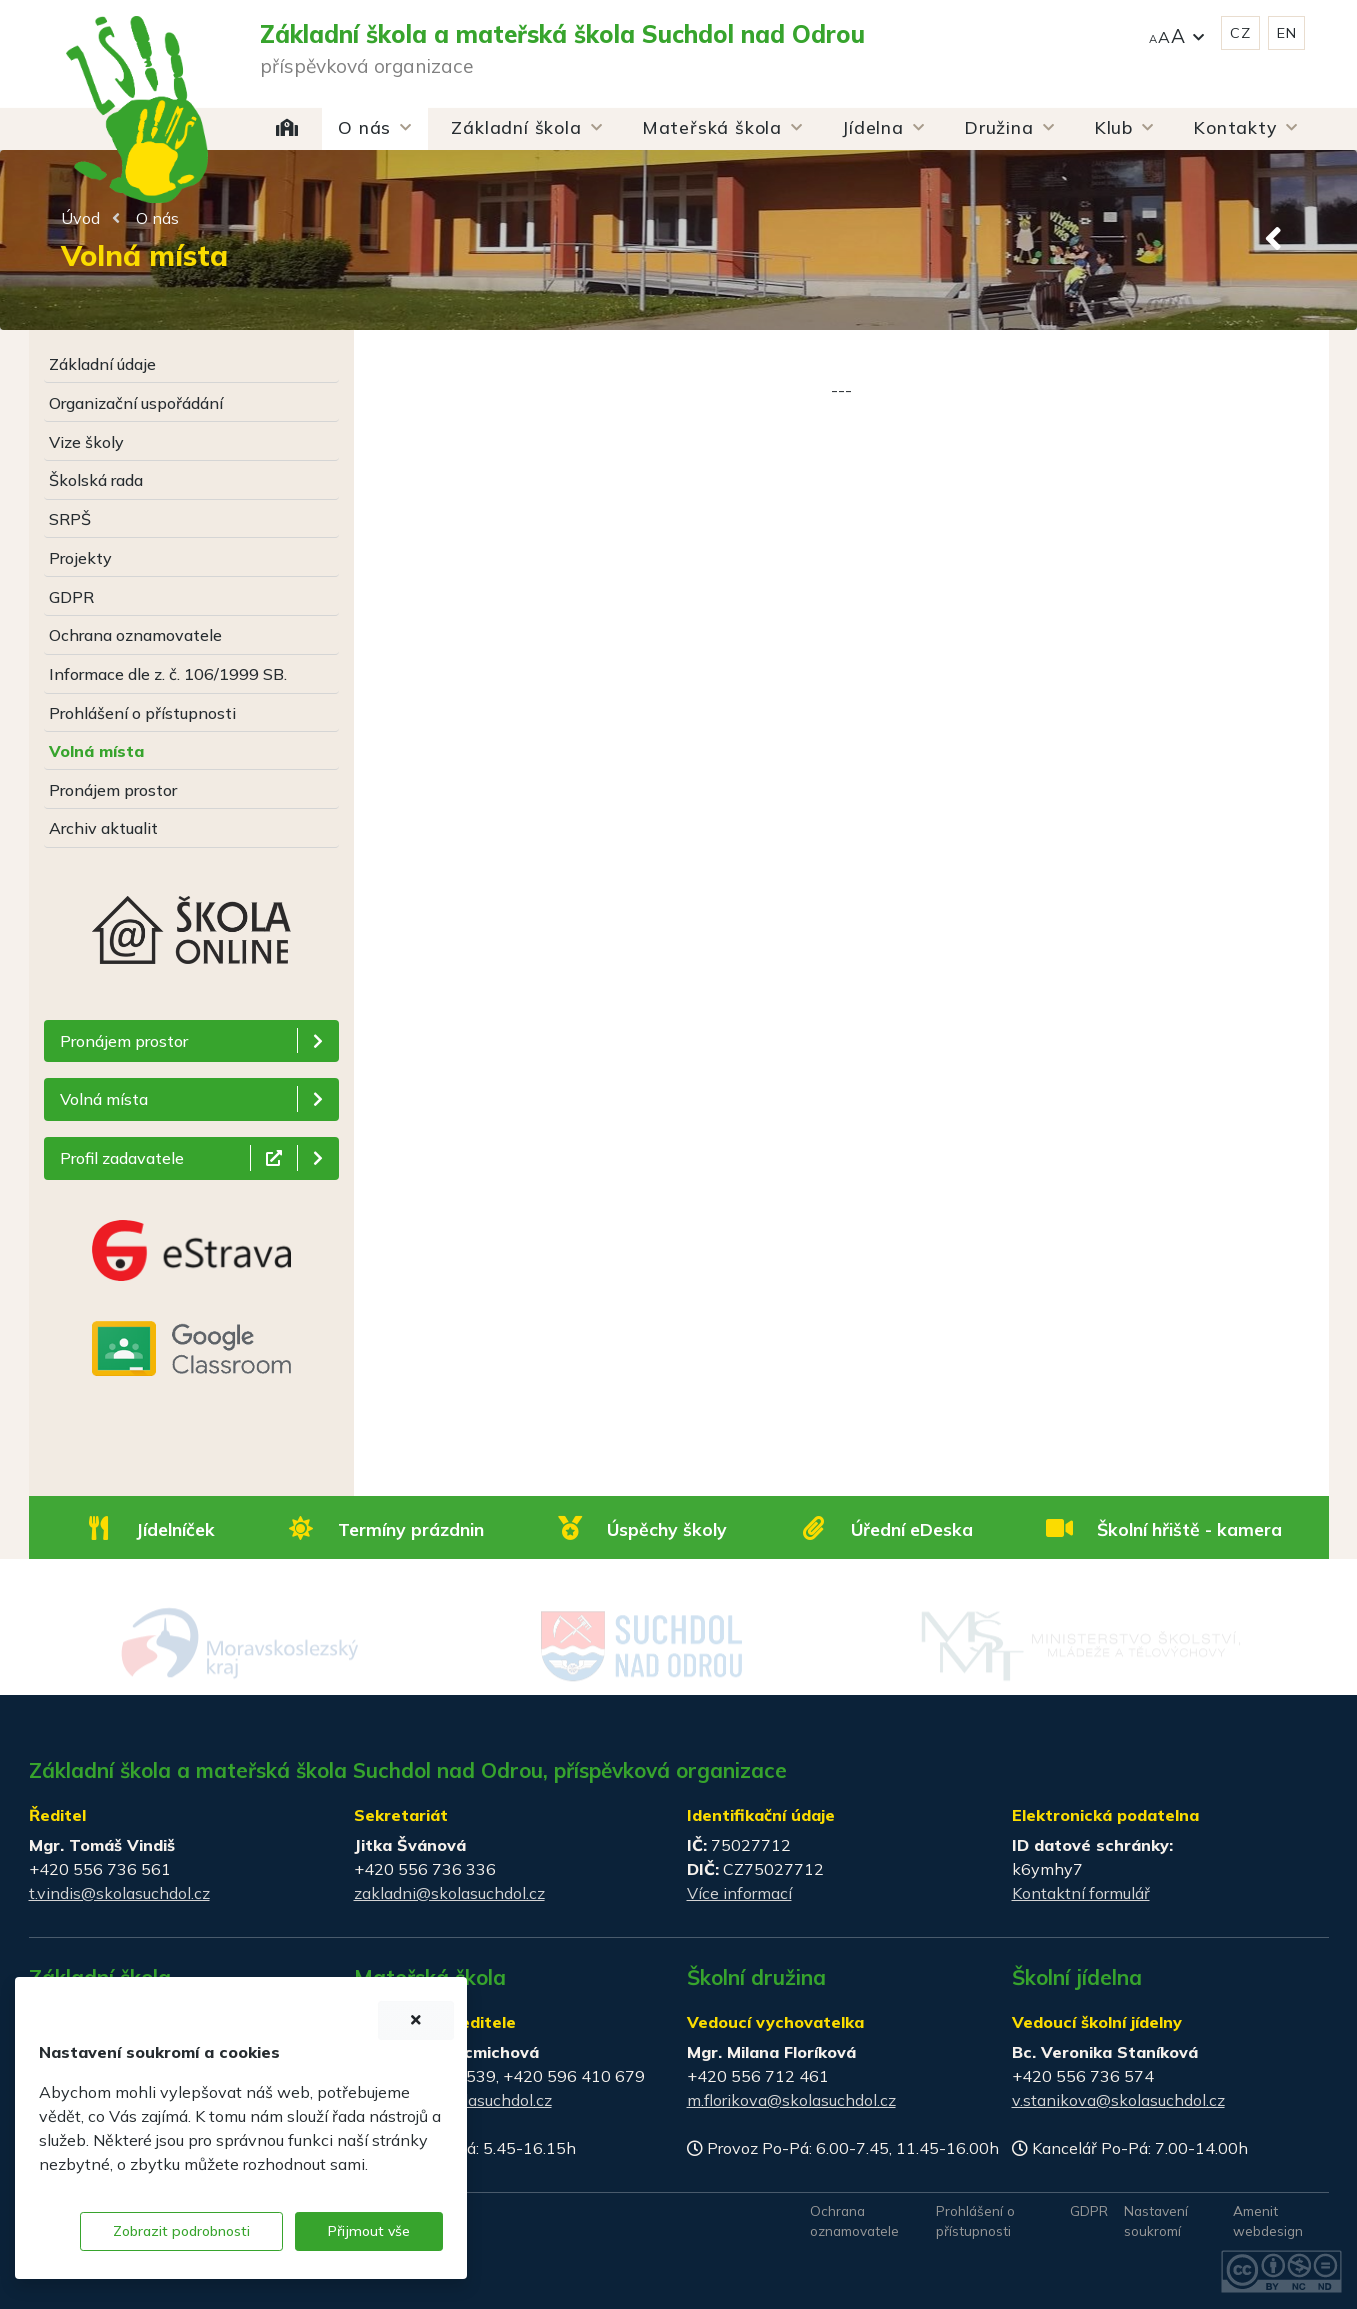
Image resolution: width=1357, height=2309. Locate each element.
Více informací (739, 1893)
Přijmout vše (369, 2231)
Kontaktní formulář (1081, 1893)
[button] (1177, 33)
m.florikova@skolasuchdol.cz (791, 2100)
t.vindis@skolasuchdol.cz (119, 1893)
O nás (157, 218)
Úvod (80, 218)
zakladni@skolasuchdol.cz (449, 1893)
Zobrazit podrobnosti (181, 2231)
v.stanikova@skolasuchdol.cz (1118, 2100)
